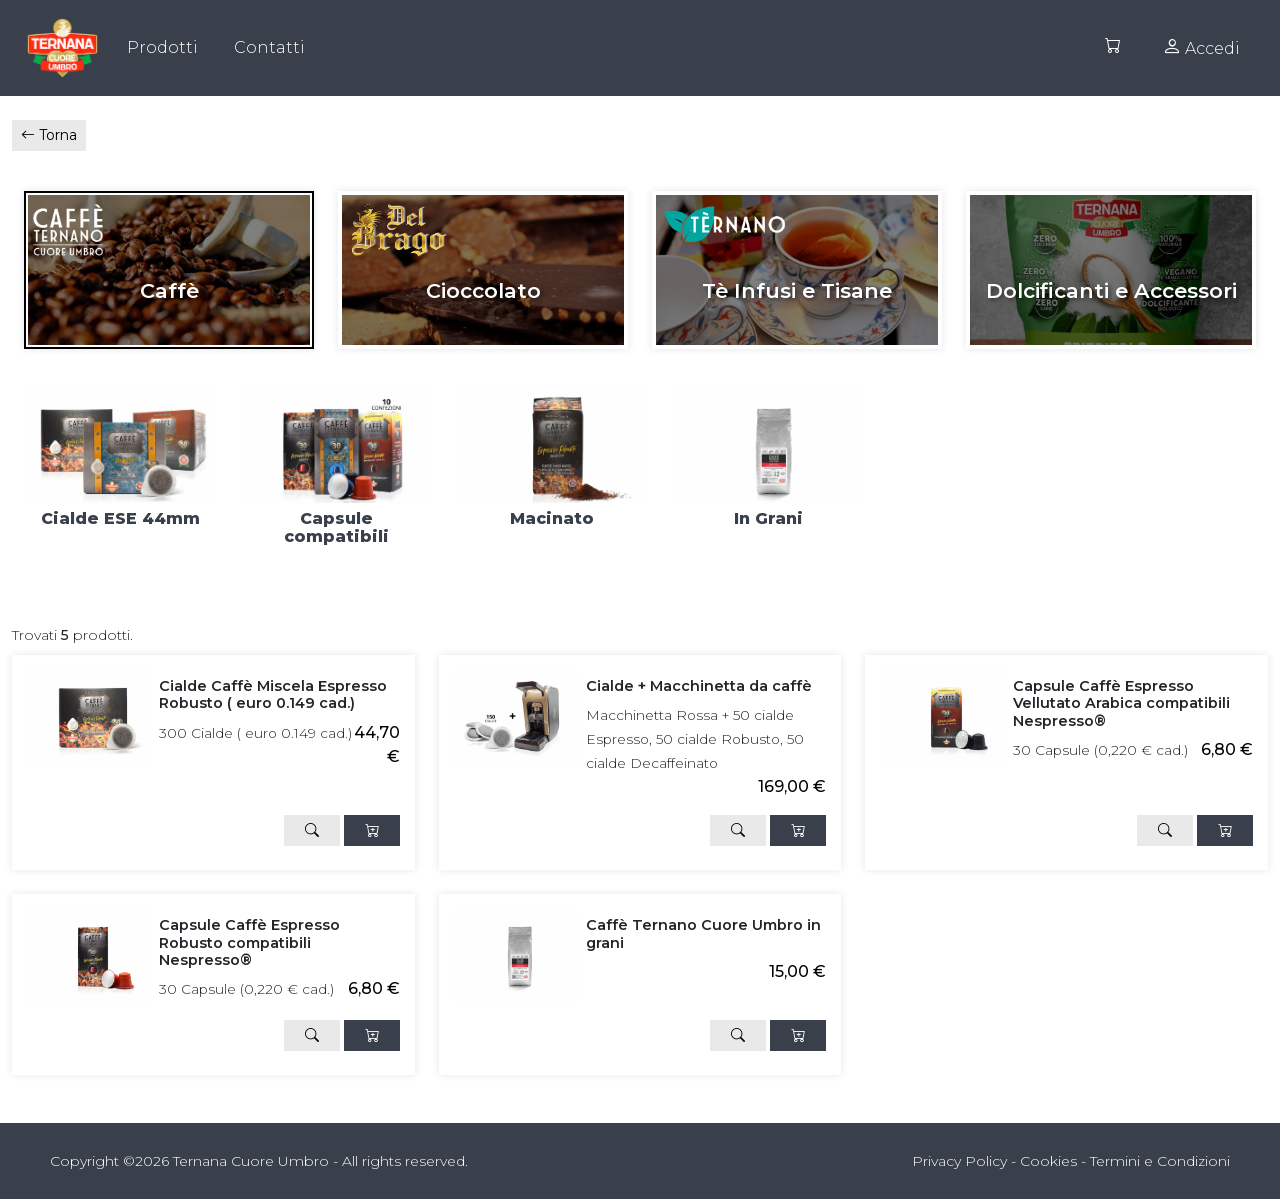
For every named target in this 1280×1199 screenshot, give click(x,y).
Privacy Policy (959, 1161)
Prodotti (162, 47)
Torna (49, 135)
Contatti (269, 47)
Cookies (1048, 1161)
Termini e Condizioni (1160, 1161)
